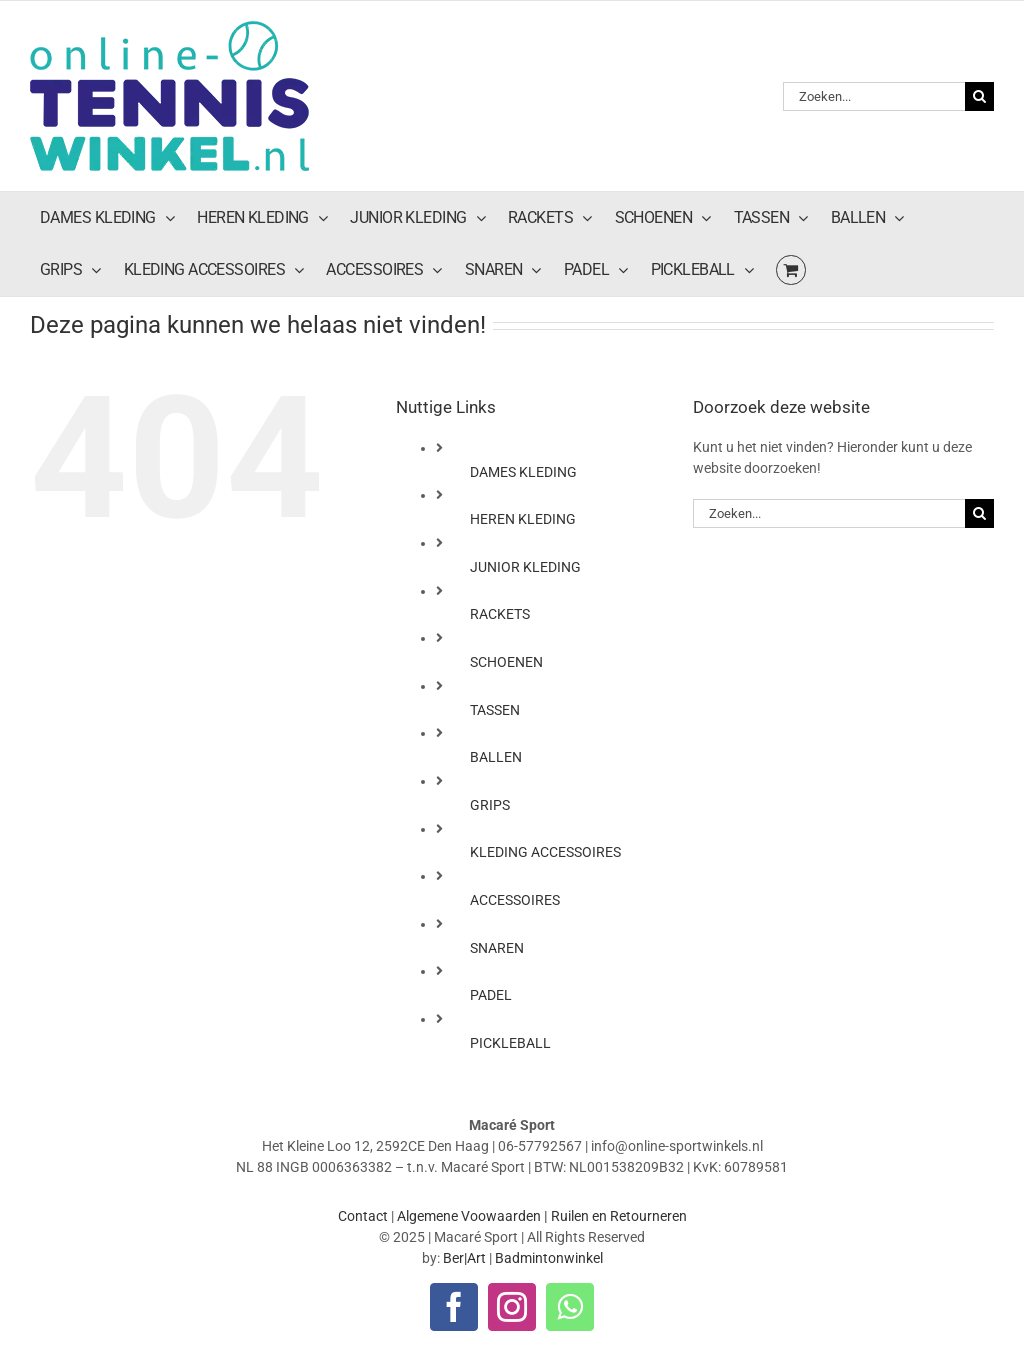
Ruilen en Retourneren (619, 1216)
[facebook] (454, 1307)
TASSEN (495, 710)
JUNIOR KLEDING (525, 567)
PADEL (491, 995)
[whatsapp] (570, 1307)
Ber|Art (464, 1258)
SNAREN (497, 948)
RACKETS (500, 614)
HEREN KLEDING (523, 519)
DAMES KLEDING (523, 472)
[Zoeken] (979, 96)
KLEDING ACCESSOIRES (545, 852)
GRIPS (490, 805)
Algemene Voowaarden (469, 1216)
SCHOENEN (506, 662)
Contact (363, 1216)
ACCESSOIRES (515, 900)
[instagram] (512, 1307)
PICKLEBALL (510, 1043)
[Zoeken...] (874, 96)
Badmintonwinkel (549, 1258)
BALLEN (496, 757)
